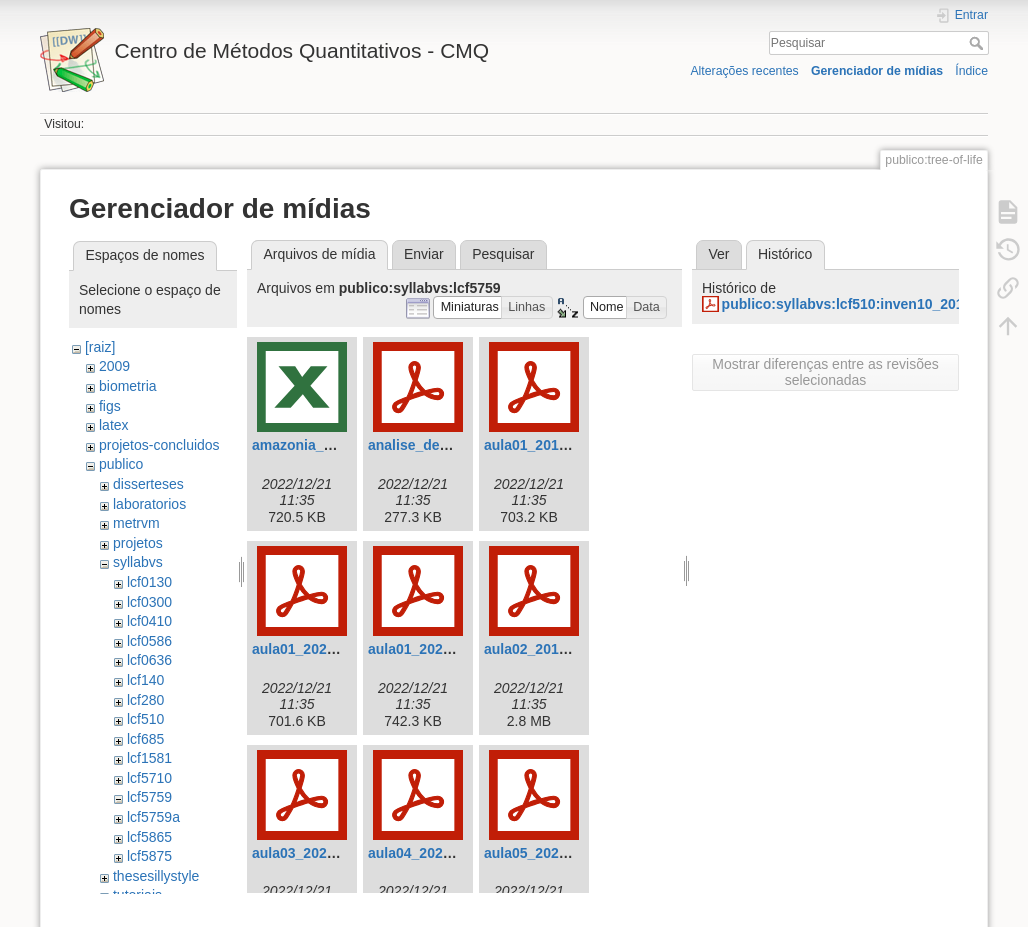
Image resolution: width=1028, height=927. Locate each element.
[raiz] (100, 347)
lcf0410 (149, 621)
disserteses (148, 484)
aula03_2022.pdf (306, 853)
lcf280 (145, 700)
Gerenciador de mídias (877, 71)
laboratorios (149, 504)
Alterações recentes (744, 71)
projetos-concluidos (159, 445)
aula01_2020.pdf (306, 649)
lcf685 (145, 739)
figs (110, 406)
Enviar (424, 254)
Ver (718, 254)
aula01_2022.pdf (422, 649)
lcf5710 (149, 778)
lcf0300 (149, 602)
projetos (138, 543)
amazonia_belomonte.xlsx (339, 445)
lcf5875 (149, 856)
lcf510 (145, 719)
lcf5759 (149, 797)
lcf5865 (149, 837)
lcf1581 (149, 758)
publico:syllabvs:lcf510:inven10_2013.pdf (859, 304)
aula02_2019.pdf (538, 649)
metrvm (136, 523)
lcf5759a (153, 817)
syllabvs (138, 562)
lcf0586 (149, 641)
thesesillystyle (156, 876)
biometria (128, 386)
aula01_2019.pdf (538, 445)
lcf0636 (149, 660)
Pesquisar (978, 43)
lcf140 (145, 680)
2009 (114, 366)
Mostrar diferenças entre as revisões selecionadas (825, 372)
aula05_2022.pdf (538, 853)
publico (121, 464)
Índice (971, 71)
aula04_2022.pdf (422, 853)
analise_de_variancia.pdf (451, 445)
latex (114, 425)
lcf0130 (149, 582)
